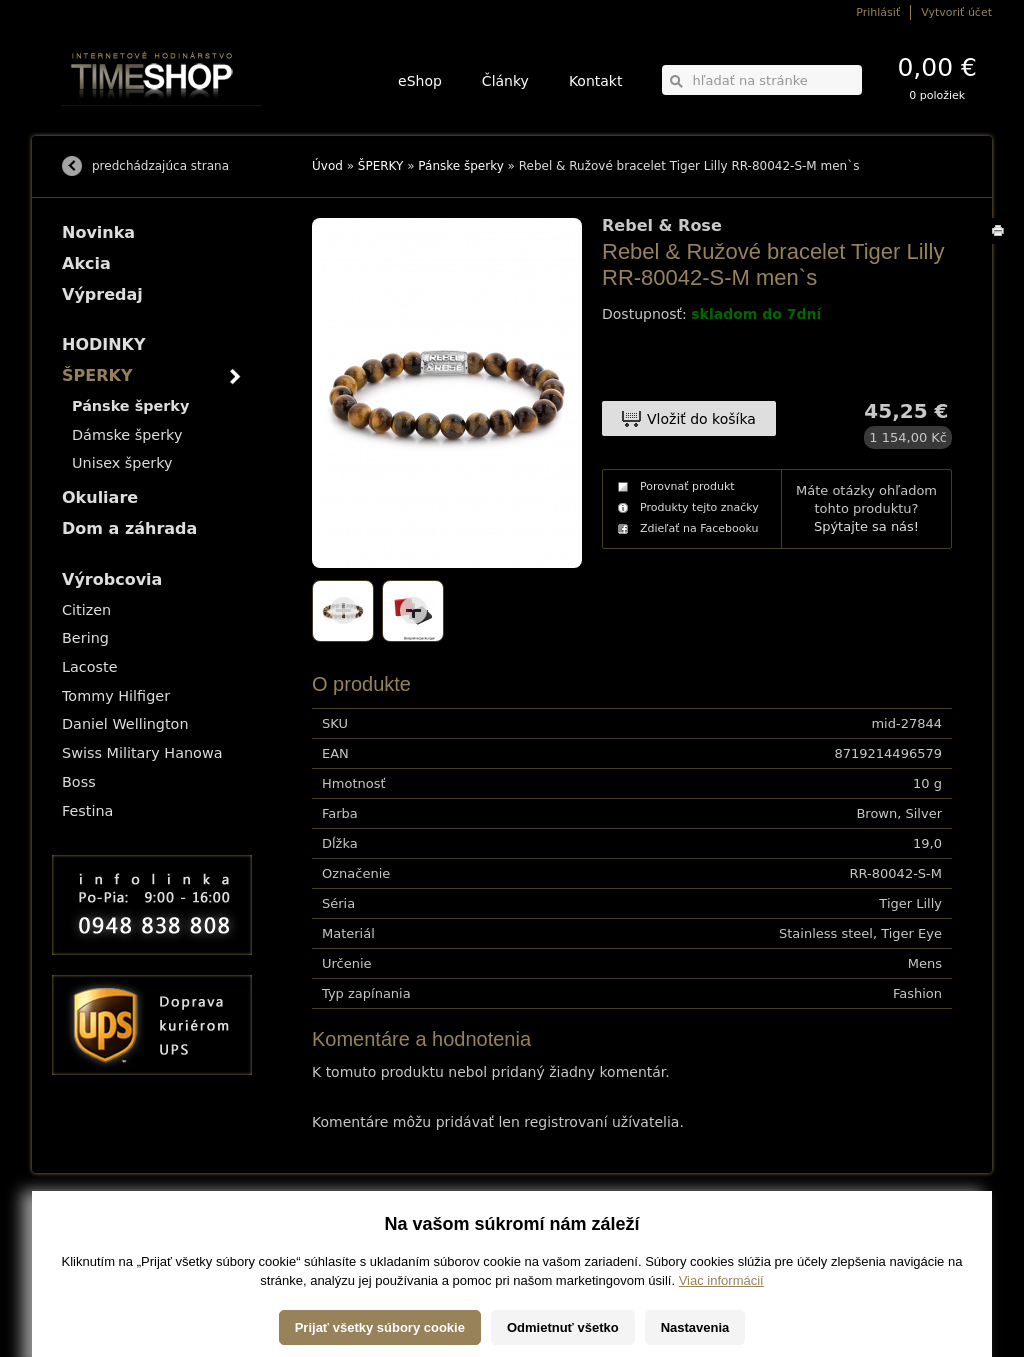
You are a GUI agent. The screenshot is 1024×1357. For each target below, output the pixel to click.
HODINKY (104, 344)
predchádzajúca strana (160, 166)
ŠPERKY (381, 166)
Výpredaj (102, 294)
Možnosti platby (96, 1240)
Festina (87, 811)
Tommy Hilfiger (116, 696)
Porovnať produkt (687, 486)
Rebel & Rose (662, 226)
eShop (420, 81)
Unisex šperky (122, 463)
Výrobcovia (112, 579)
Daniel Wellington (125, 724)
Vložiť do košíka (701, 419)
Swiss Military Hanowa (142, 753)
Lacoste (90, 667)
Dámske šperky (127, 435)
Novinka (98, 232)
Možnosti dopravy (101, 1226)
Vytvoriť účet (956, 12)
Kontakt (596, 81)
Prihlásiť (878, 12)
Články (505, 81)
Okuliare (100, 497)
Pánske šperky (460, 166)
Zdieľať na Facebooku (699, 528)
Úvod (327, 166)
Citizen (86, 610)
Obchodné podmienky (111, 1254)
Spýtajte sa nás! (866, 526)
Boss (79, 782)
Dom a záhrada (129, 528)
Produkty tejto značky (699, 507)
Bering (85, 638)
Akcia (86, 263)
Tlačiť (1001, 243)
